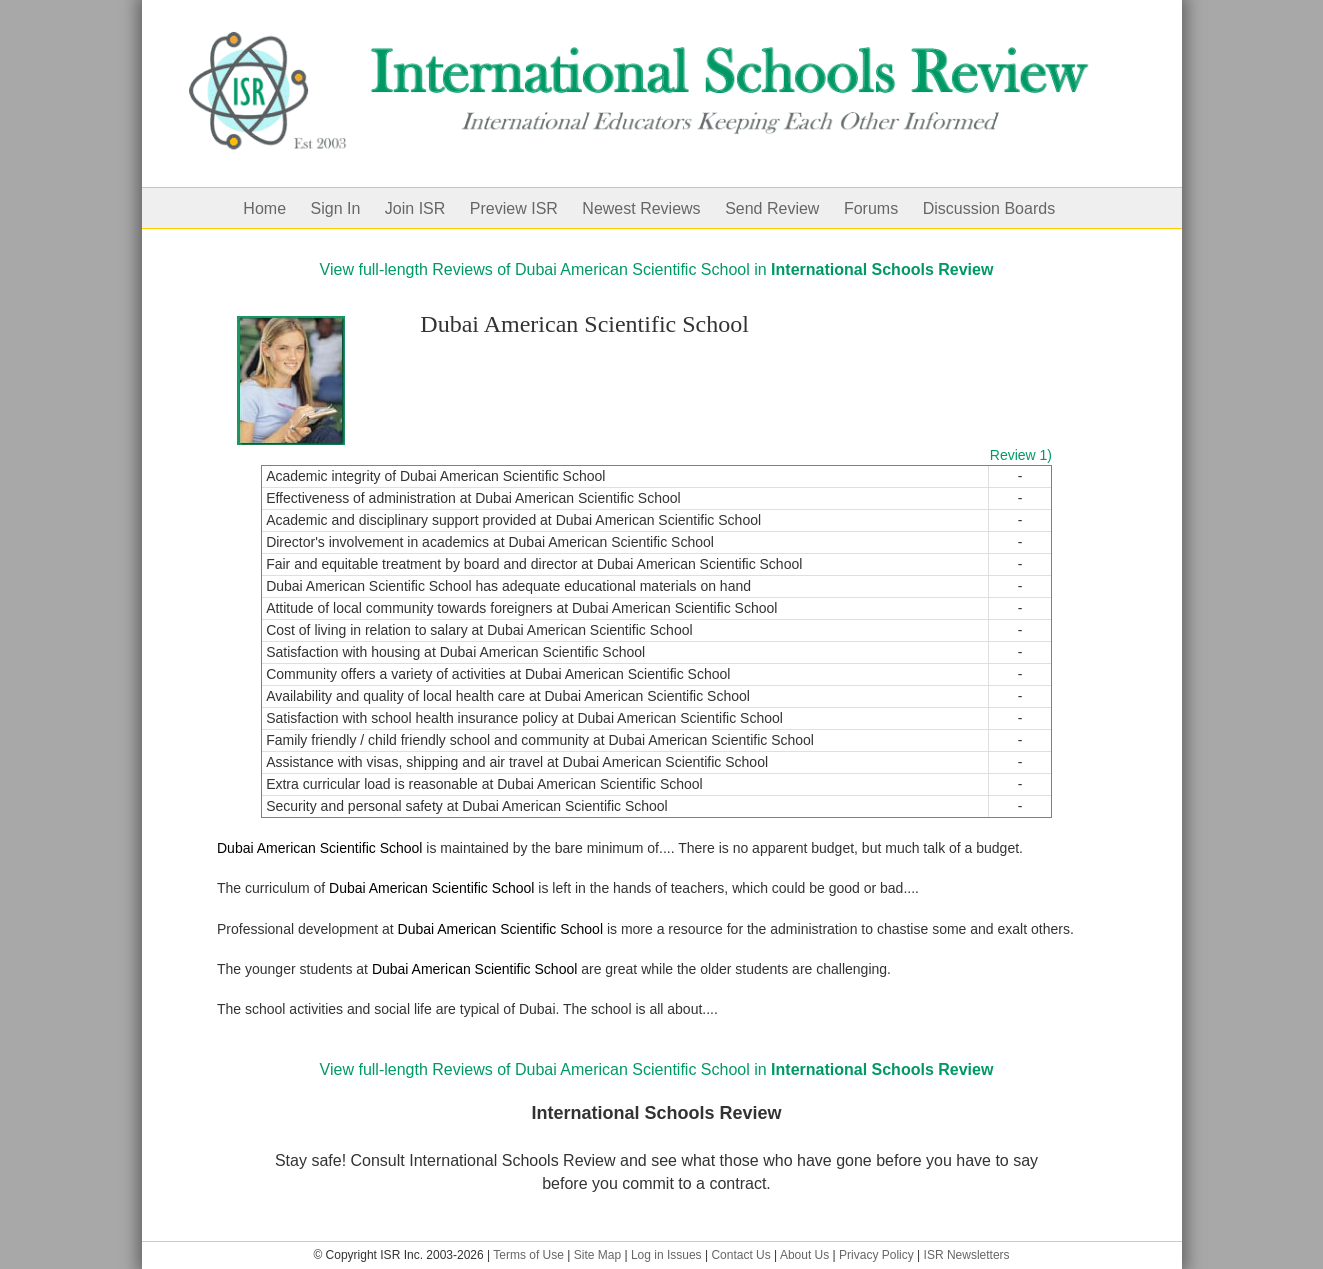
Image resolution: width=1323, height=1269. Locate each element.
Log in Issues (666, 1255)
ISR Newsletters (967, 1255)
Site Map (597, 1255)
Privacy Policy (876, 1255)
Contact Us (740, 1255)
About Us (804, 1255)
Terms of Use (528, 1255)
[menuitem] (276, 208)
